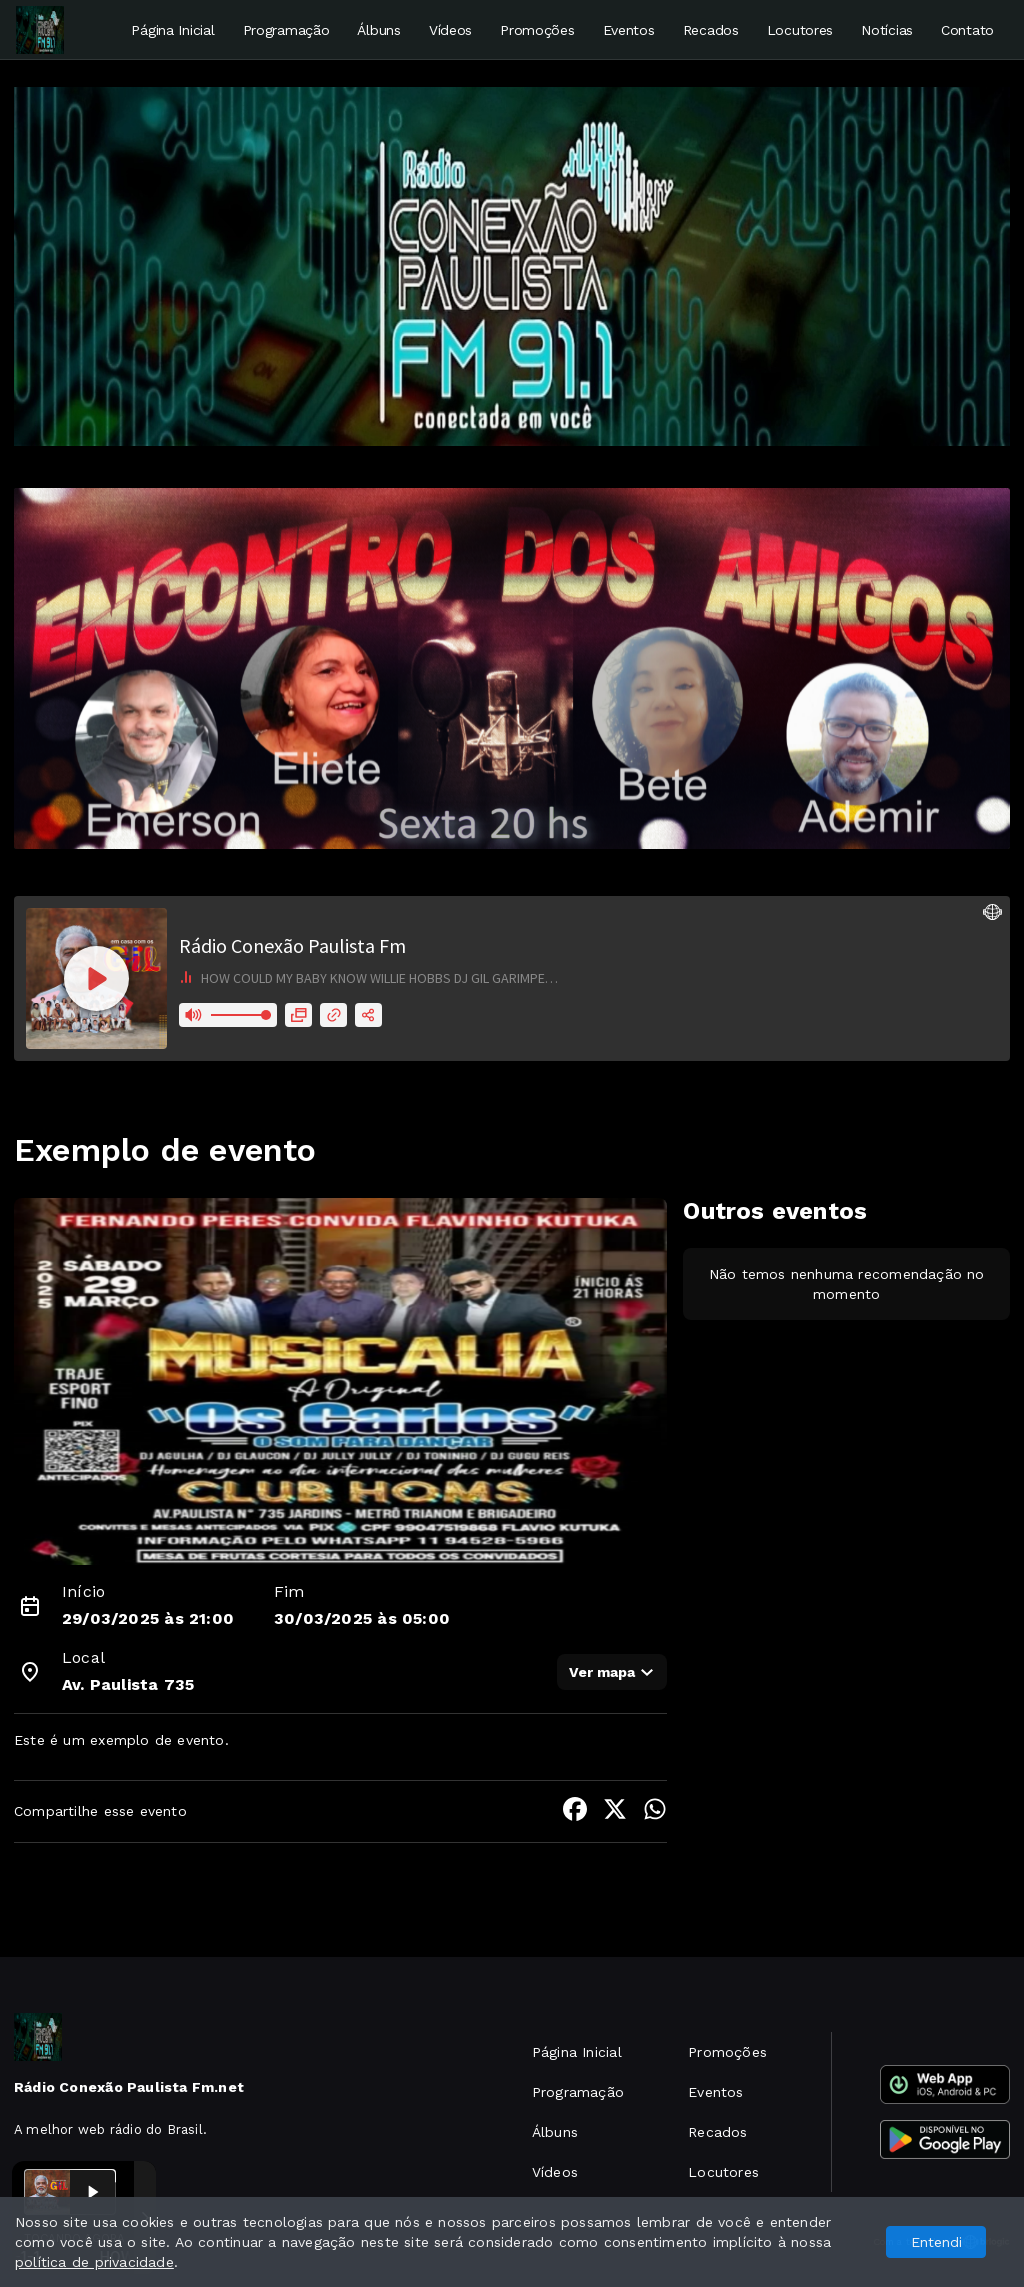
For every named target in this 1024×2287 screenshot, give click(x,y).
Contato (967, 30)
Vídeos (450, 30)
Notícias (887, 30)
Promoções (537, 30)
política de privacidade (94, 2262)
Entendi (936, 2242)
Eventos (629, 30)
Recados (711, 30)
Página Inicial (172, 30)
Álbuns (378, 30)
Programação (286, 30)
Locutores (800, 30)
